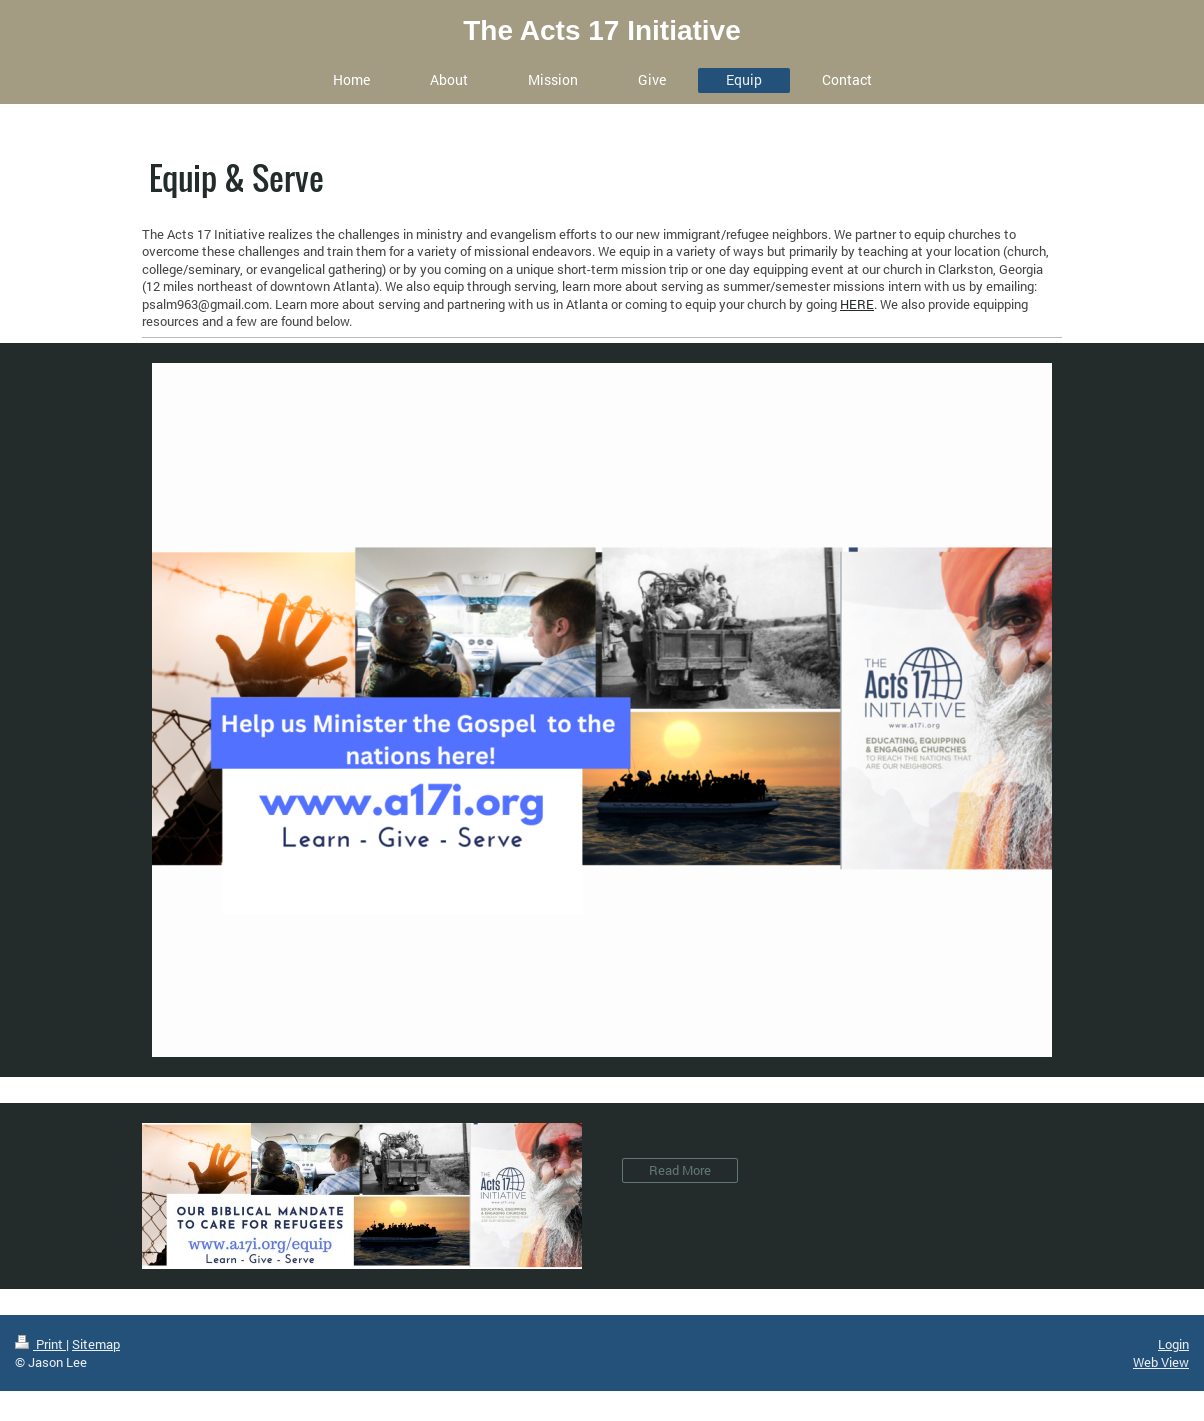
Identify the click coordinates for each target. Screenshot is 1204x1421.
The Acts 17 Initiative (602, 30)
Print (40, 1344)
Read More (680, 1170)
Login (1173, 1344)
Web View (1161, 1362)
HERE (857, 304)
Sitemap (96, 1344)
